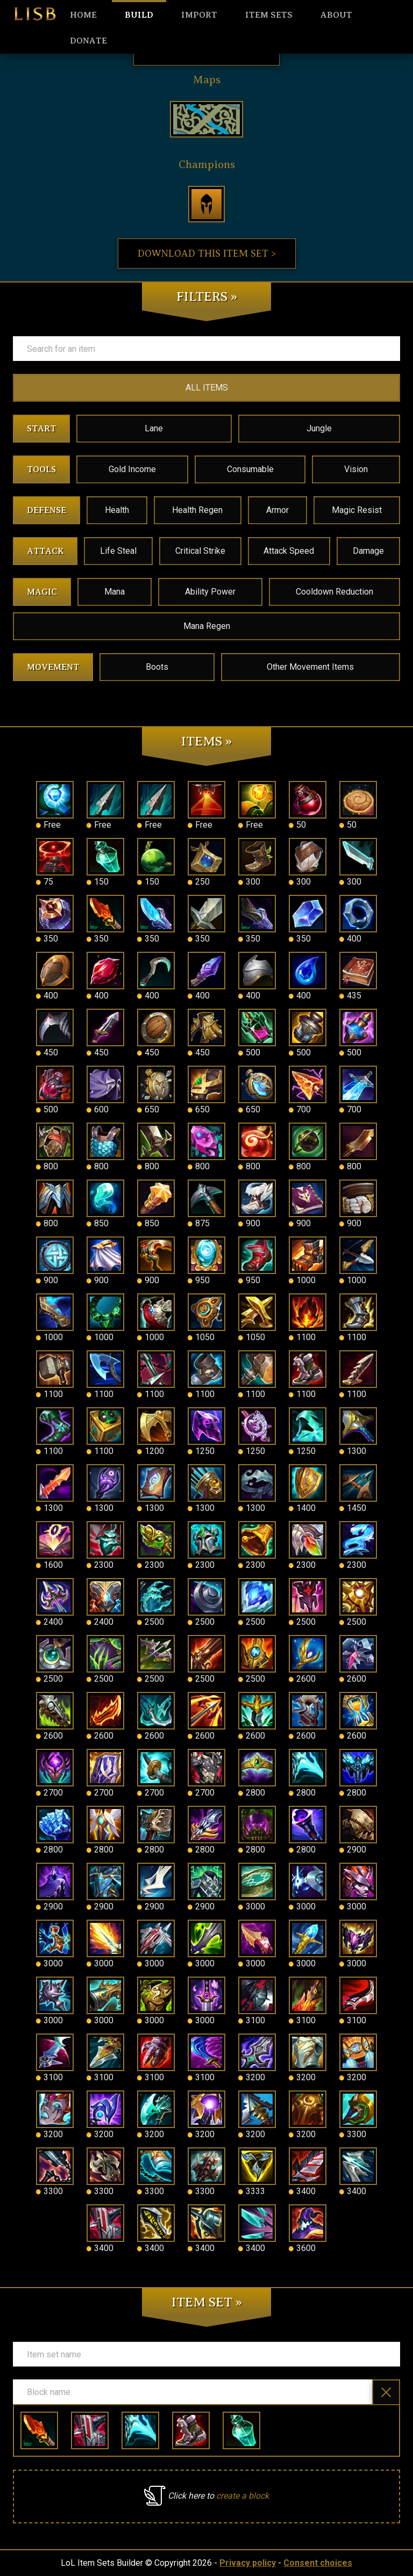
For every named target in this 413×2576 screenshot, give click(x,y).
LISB (35, 14)
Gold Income (132, 469)
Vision (356, 469)
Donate (88, 41)
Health (117, 510)
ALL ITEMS (207, 387)
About (336, 15)
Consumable (250, 469)
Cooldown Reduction (334, 592)
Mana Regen (206, 626)
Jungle (319, 428)
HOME (83, 15)
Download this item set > (207, 253)
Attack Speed (289, 551)
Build (139, 15)
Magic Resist (357, 510)
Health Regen (197, 510)
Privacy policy (247, 2563)
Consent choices (317, 2563)
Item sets (269, 15)
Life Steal (118, 551)
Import (199, 15)
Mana (114, 592)
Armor (277, 510)
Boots (157, 667)
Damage (368, 551)
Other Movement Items (310, 667)
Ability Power (210, 592)
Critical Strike (200, 551)
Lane (154, 428)
